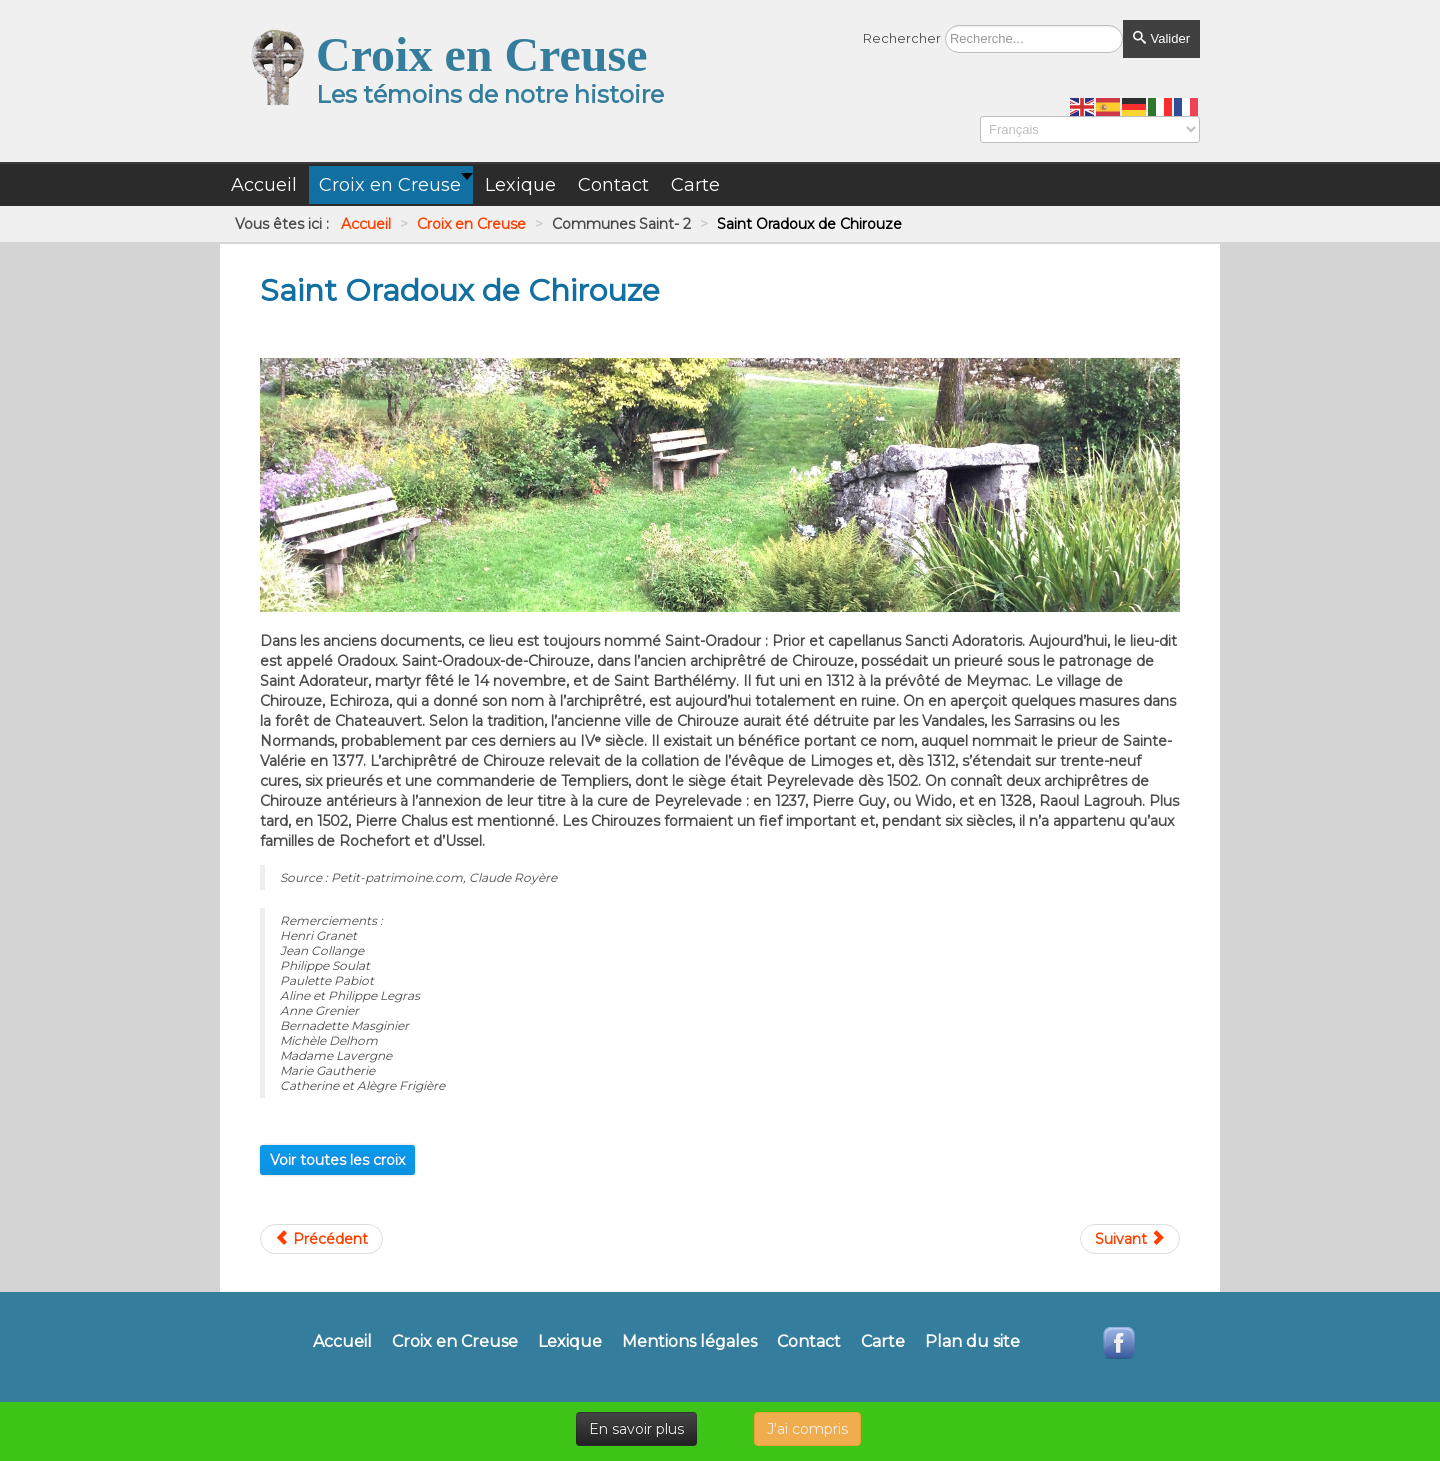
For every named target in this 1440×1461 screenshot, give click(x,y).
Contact (809, 1342)
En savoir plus (636, 1429)
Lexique (570, 1342)
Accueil (342, 1342)
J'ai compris (807, 1429)
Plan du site (972, 1342)
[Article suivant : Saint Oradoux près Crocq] (1130, 1239)
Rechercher (902, 38)
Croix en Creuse (455, 1342)
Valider (1161, 38)
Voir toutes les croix (337, 1160)
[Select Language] (1090, 129)
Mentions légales (689, 1342)
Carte (883, 1342)
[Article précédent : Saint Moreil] (321, 1239)
